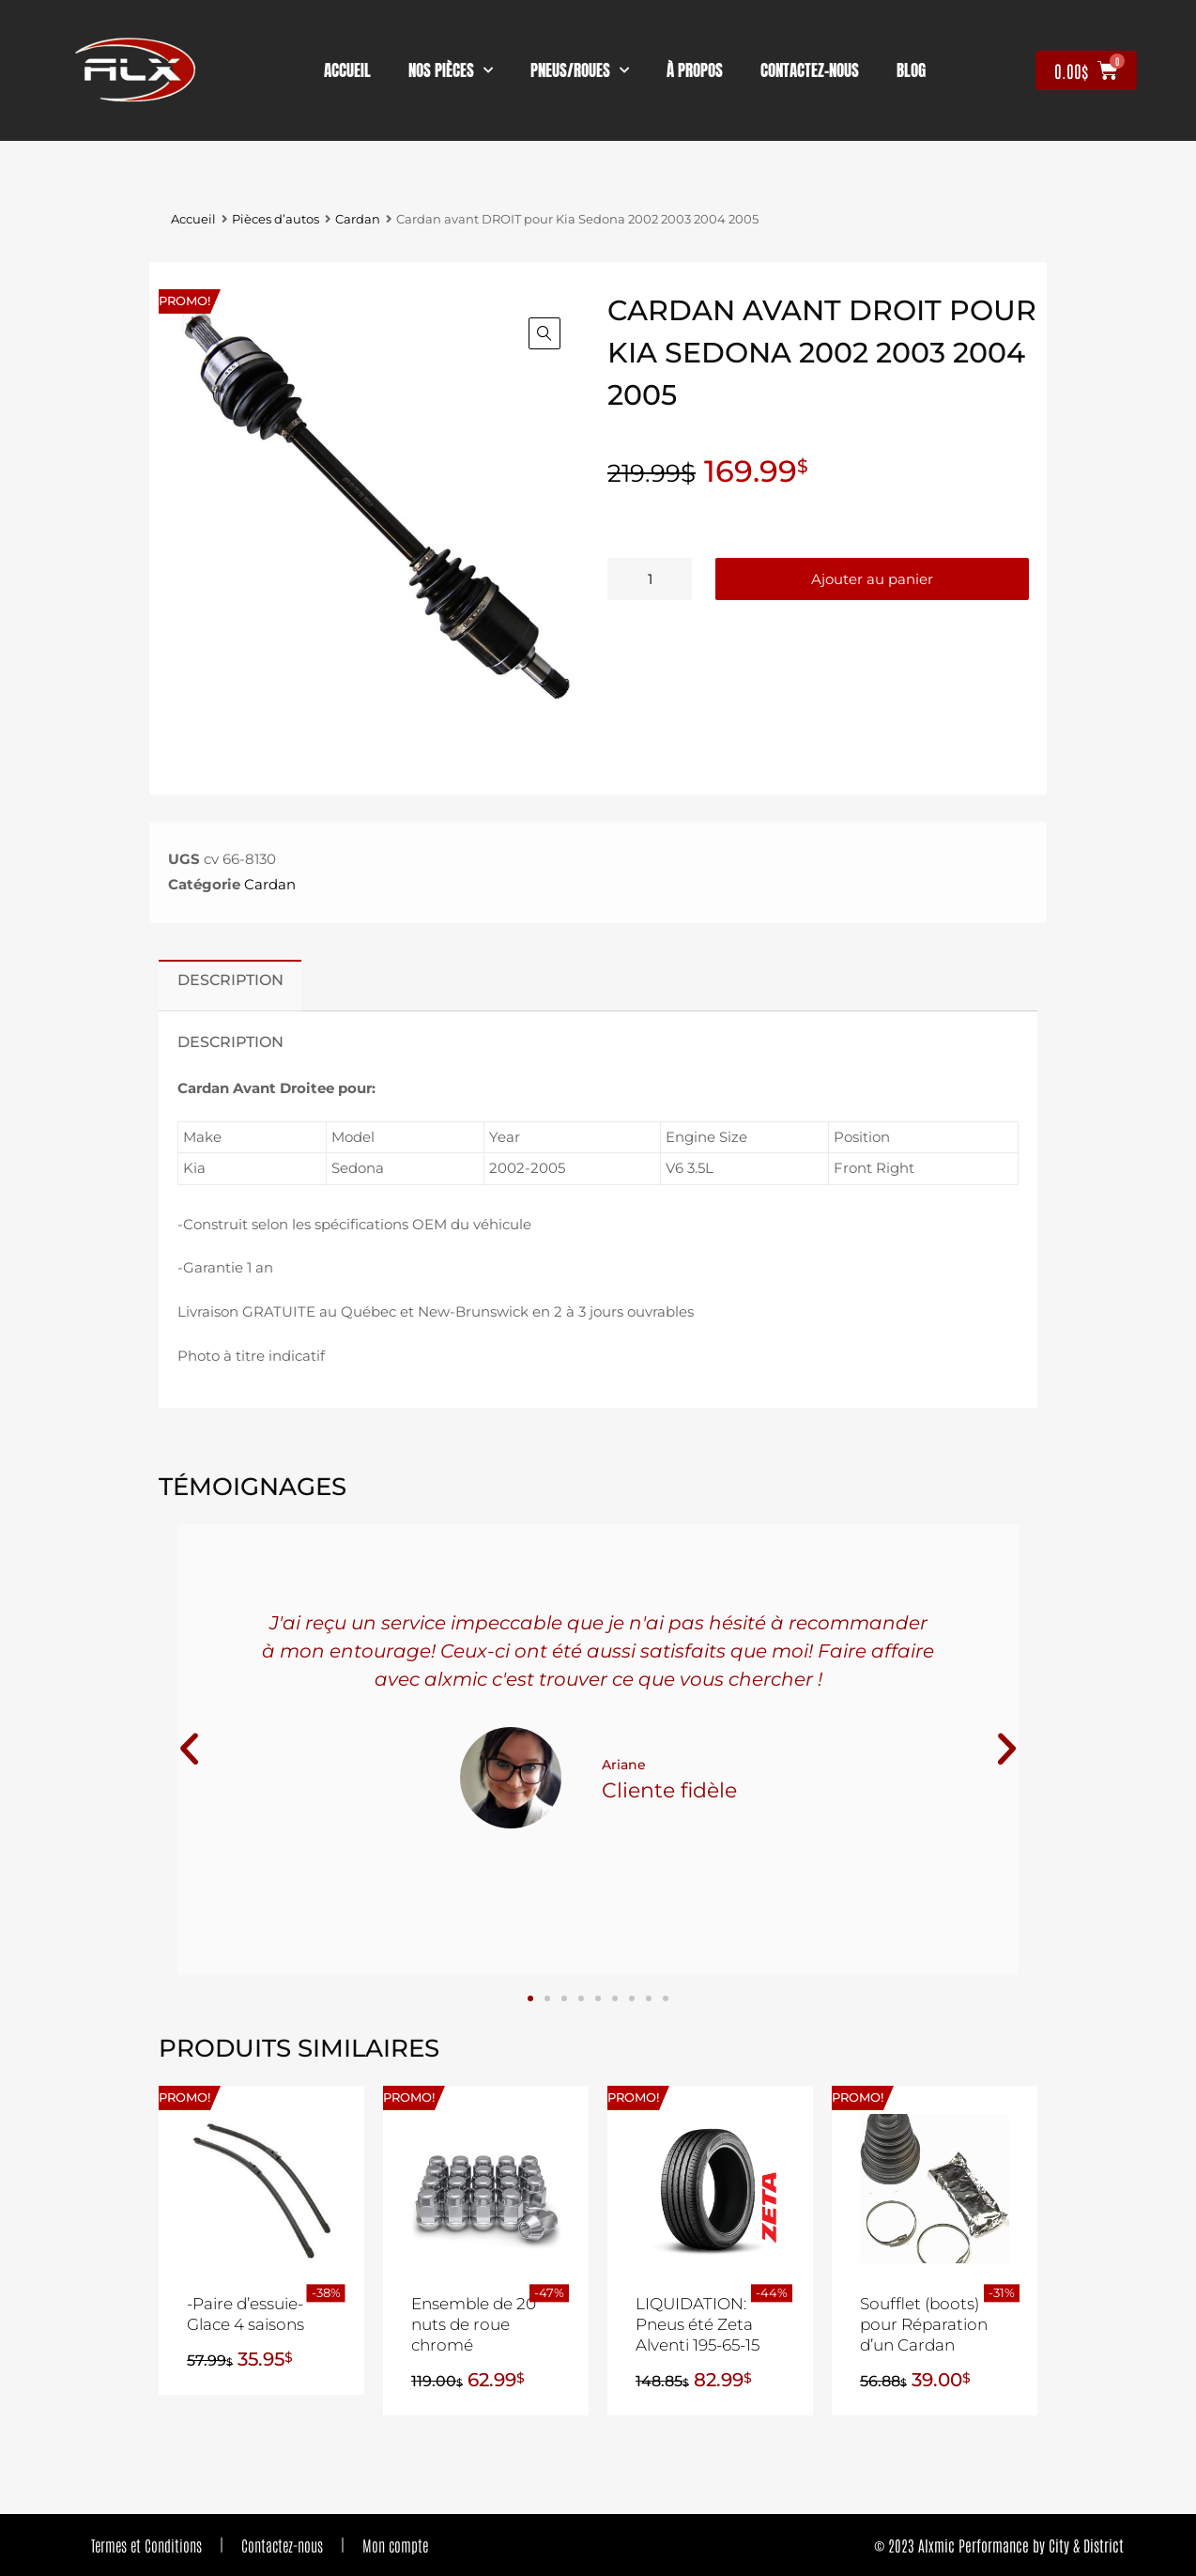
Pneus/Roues (579, 70)
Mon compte (395, 2545)
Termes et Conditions (146, 2545)
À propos (695, 70)
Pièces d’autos (275, 219)
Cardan (357, 219)
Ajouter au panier (872, 579)
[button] (544, 333)
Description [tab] (230, 979)
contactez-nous (809, 70)
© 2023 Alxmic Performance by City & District (999, 2545)
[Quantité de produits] (650, 579)
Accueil (347, 70)
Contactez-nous (282, 2545)
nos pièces (450, 70)
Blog (911, 70)
